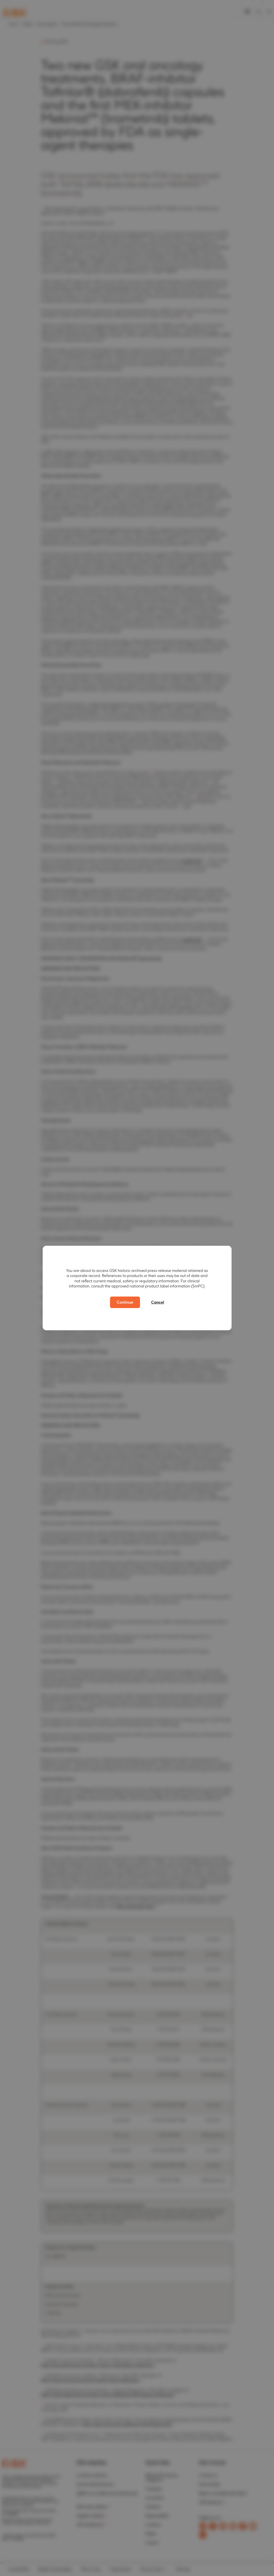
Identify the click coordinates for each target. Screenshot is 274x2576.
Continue (125, 1302)
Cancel (157, 1302)
